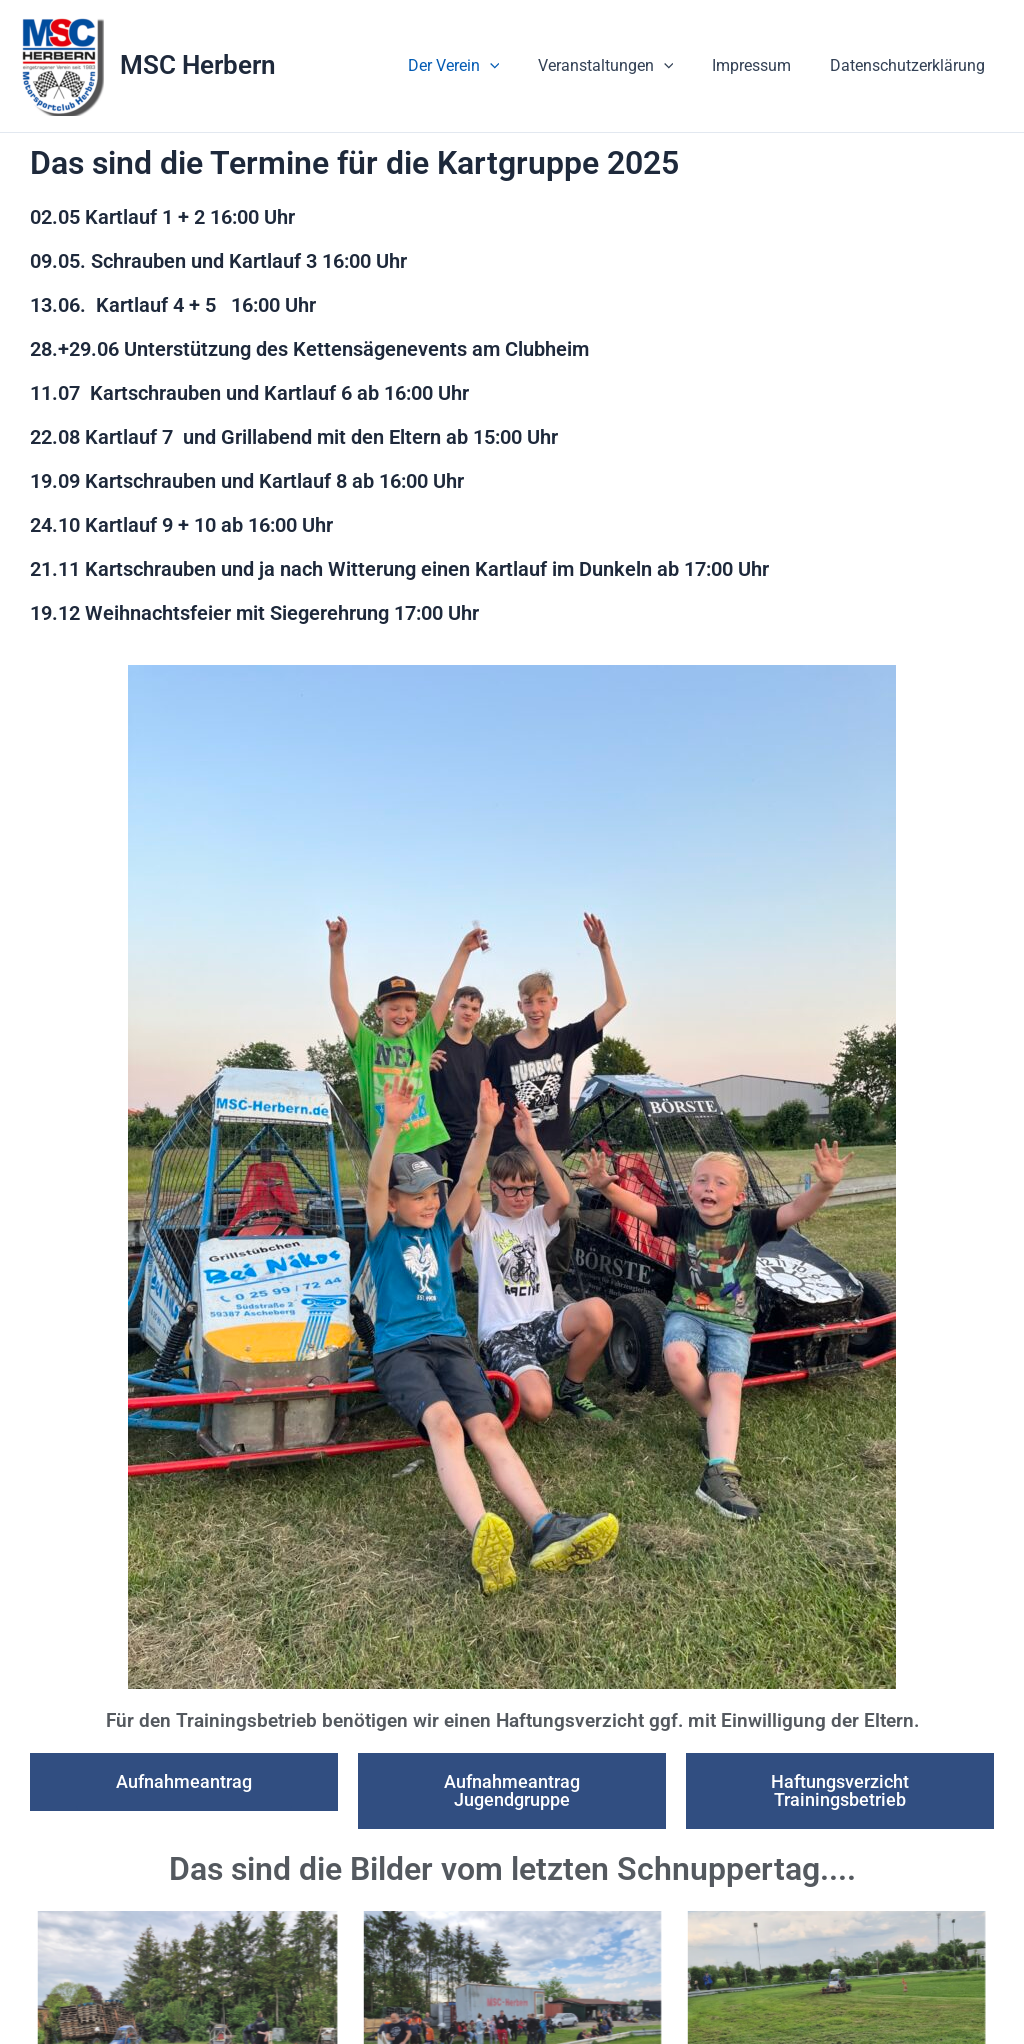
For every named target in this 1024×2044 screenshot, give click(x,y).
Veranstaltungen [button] (622, 66)
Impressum (761, 65)
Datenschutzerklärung (910, 65)
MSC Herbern (198, 65)
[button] (513, 66)
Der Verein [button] (477, 66)
